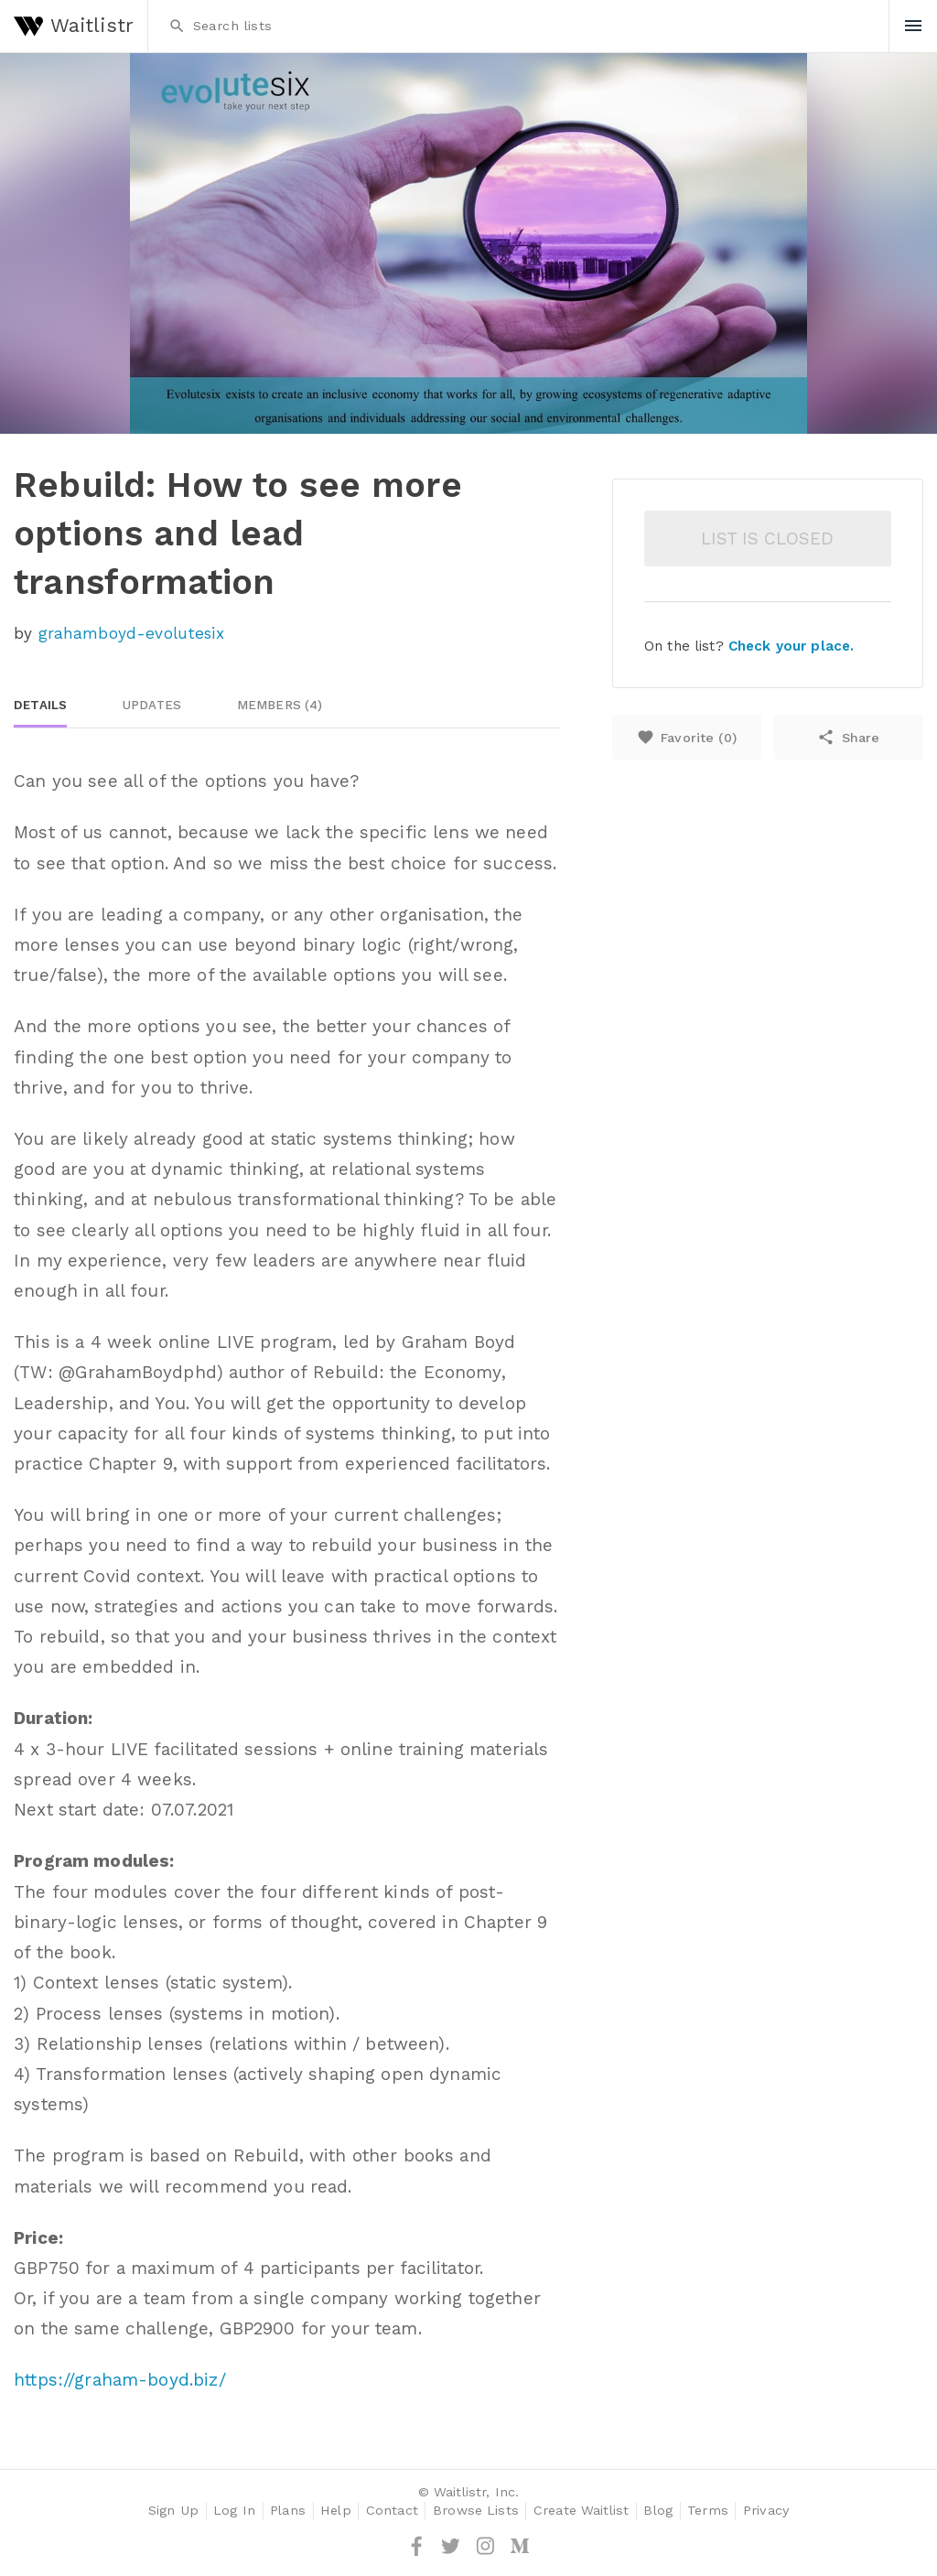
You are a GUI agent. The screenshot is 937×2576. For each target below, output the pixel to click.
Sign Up (173, 2510)
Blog (658, 2510)
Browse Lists (476, 2510)
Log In (234, 2510)
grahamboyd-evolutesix (131, 633)
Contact (392, 2510)
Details (40, 705)
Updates (152, 705)
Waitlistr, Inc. (476, 2492)
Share (848, 737)
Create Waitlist (581, 2510)
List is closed (767, 538)
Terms (707, 2510)
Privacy (766, 2510)
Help (335, 2510)
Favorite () (687, 737)
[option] (468, 243)
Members (280, 705)
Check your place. (791, 646)
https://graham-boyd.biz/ (119, 2379)
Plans (288, 2510)
